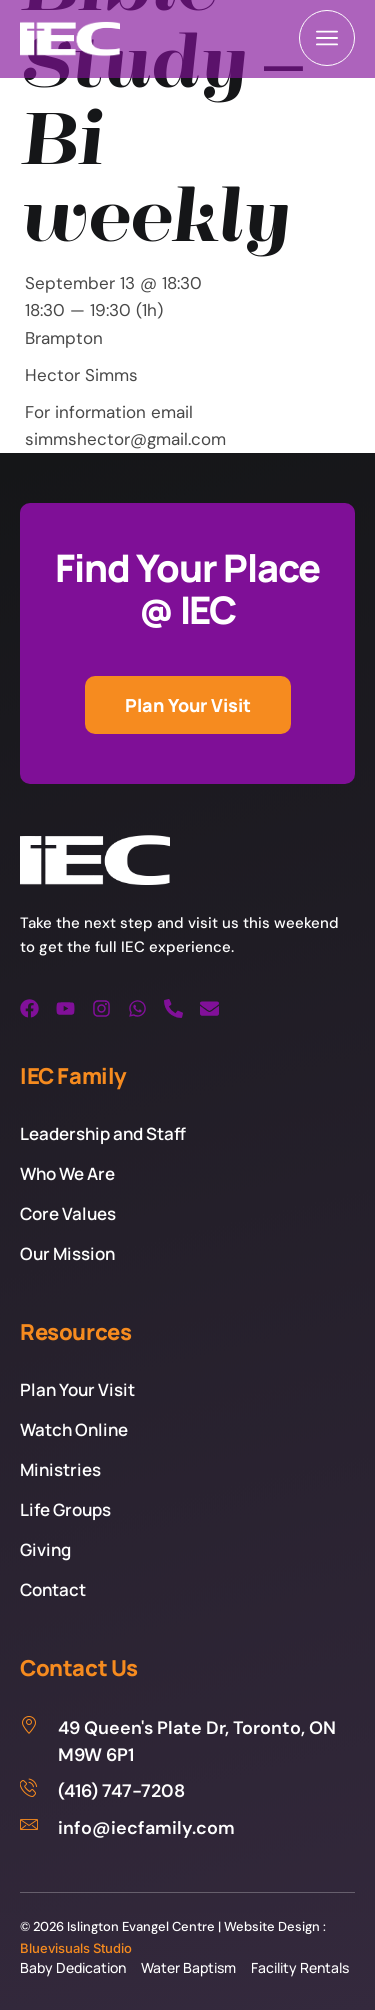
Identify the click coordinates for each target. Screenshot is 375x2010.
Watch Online (74, 1429)
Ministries (60, 1469)
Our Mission (67, 1253)
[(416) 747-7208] (187, 1791)
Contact (53, 1589)
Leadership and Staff (103, 1133)
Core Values (68, 1213)
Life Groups (65, 1509)
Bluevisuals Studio (76, 1948)
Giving (45, 1549)
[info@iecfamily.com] (187, 1828)
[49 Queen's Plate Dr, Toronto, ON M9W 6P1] (187, 1742)
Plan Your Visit (77, 1389)
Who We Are (67, 1173)
